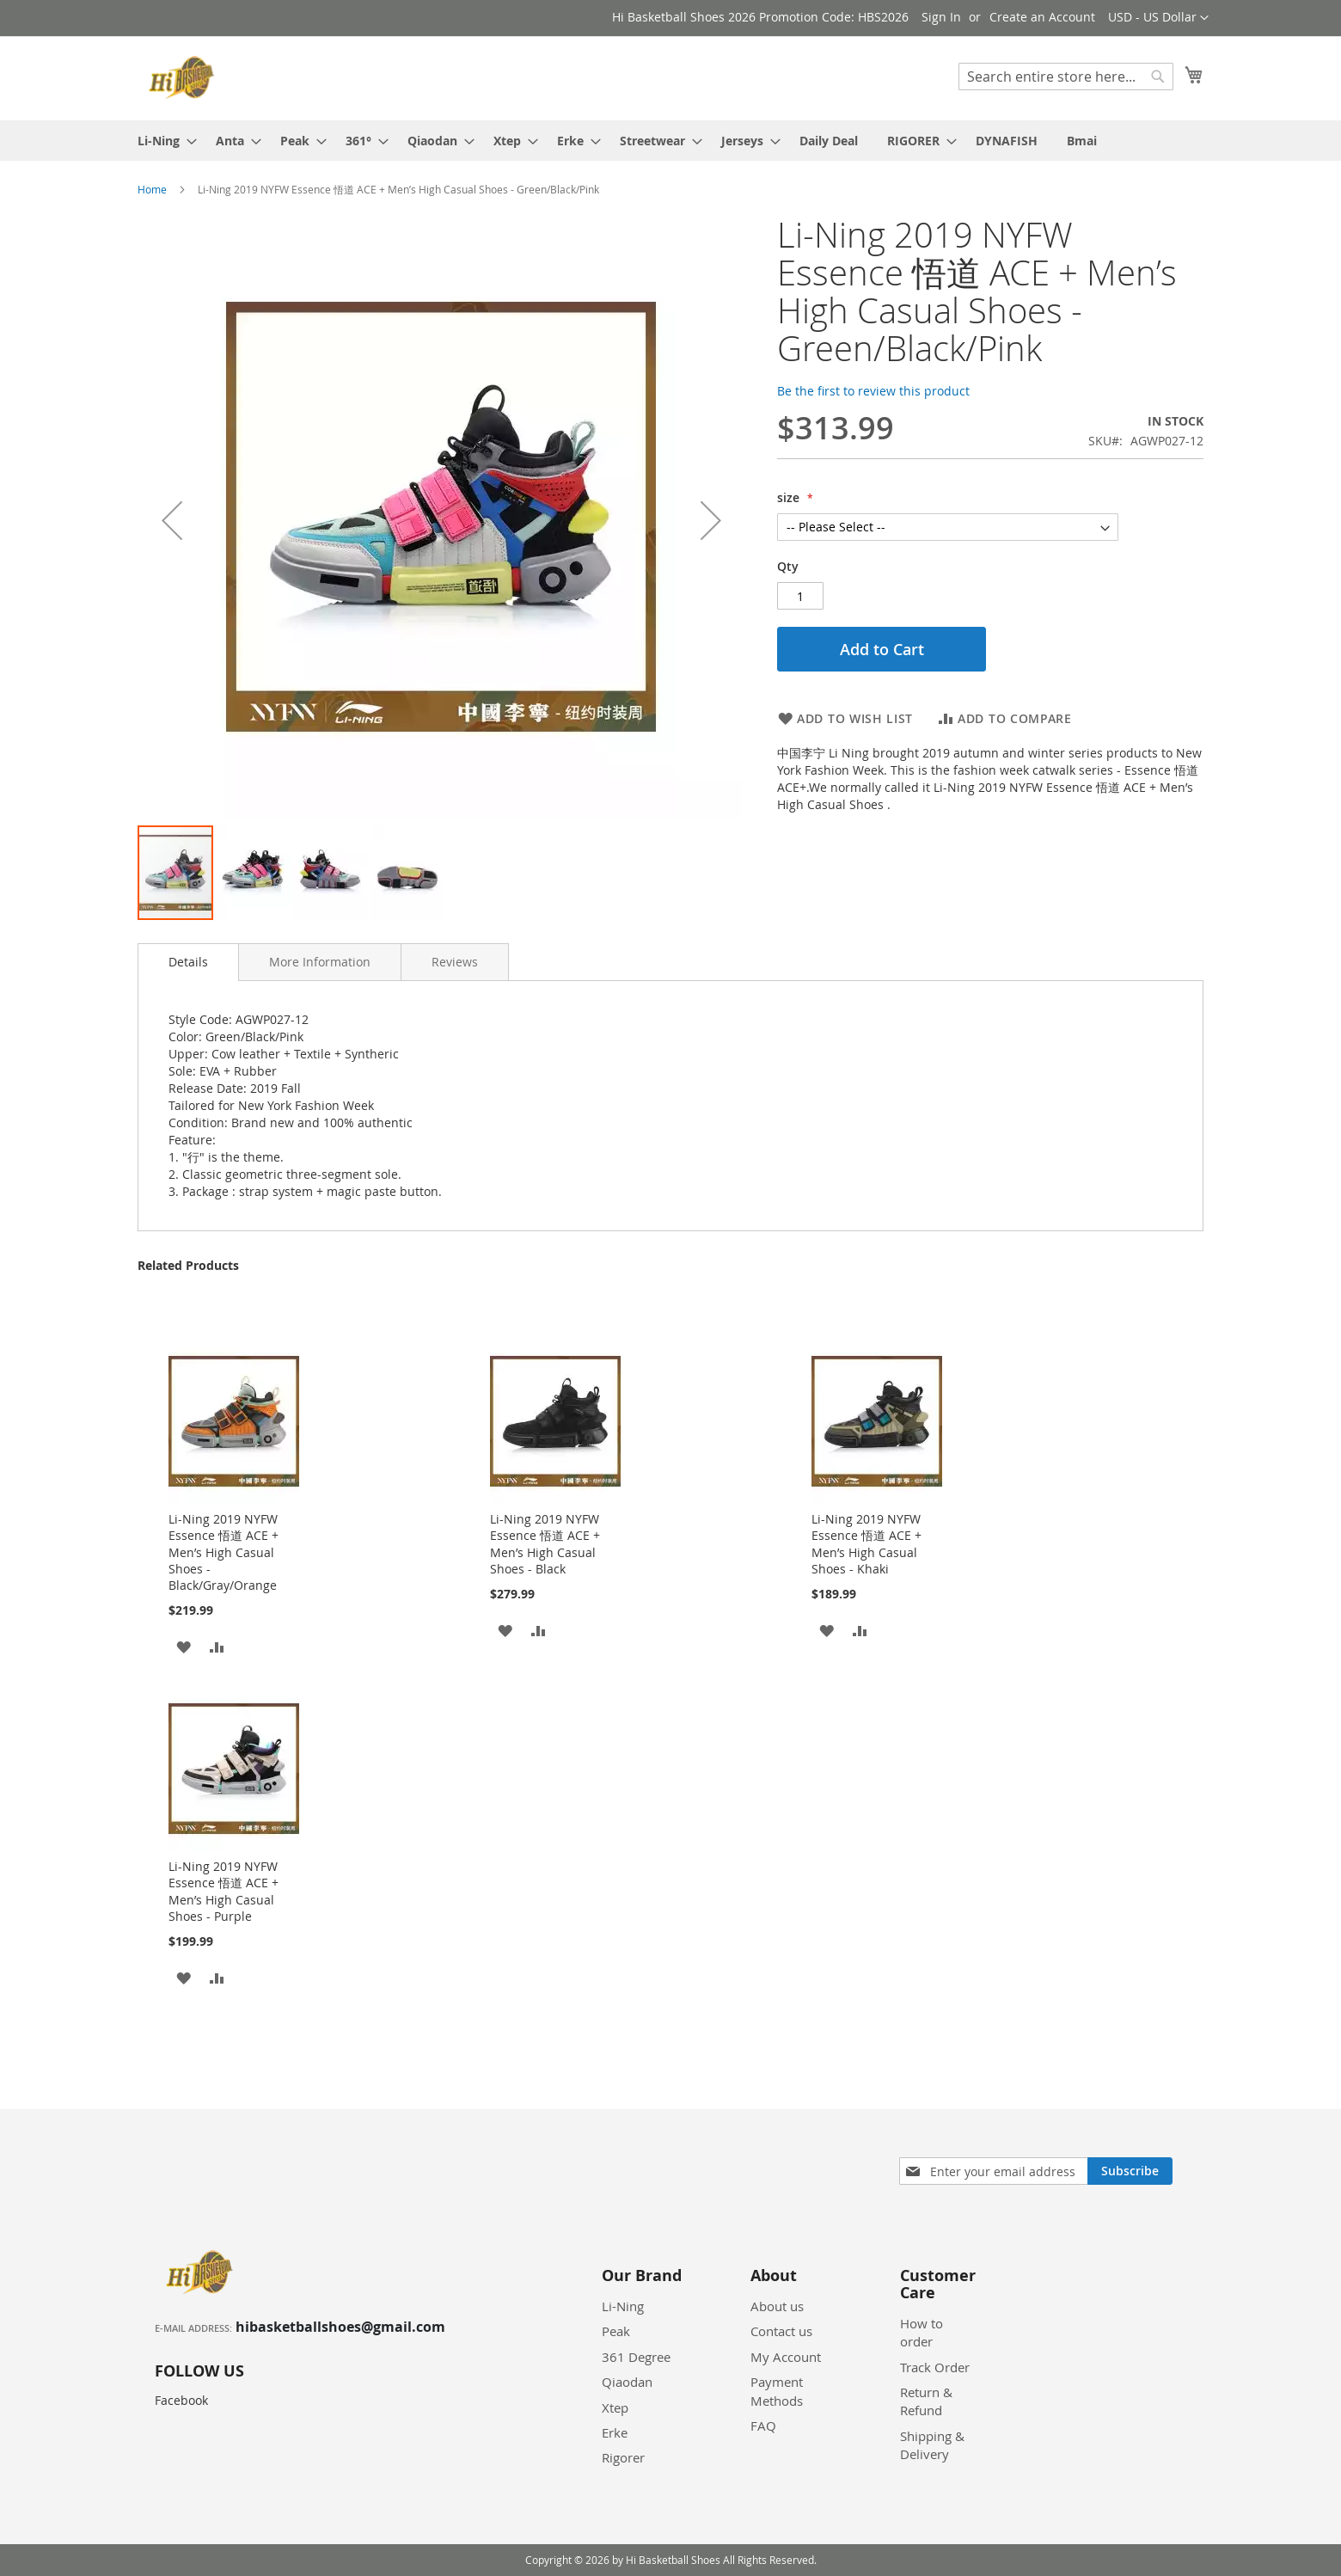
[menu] (670, 140)
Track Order (935, 2367)
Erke (615, 2432)
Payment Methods (776, 2390)
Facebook (181, 2400)
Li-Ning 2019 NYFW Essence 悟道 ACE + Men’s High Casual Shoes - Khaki (866, 1544)
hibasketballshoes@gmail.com (340, 2326)
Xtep (615, 2407)
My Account (785, 2356)
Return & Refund (926, 2401)
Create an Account (1042, 17)
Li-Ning (623, 2306)
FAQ (763, 2425)
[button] (1158, 18)
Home (152, 189)
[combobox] (1065, 76)
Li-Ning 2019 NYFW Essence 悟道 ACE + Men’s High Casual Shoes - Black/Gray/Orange (223, 1552)
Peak (616, 2331)
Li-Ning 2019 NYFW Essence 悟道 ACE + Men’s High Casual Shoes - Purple (223, 1891)
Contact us (781, 2331)
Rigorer (623, 2457)
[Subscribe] (1130, 2171)
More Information (319, 962)
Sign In (941, 17)
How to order (921, 2332)
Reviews (455, 962)
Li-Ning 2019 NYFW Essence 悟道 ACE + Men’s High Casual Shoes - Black (545, 1544)
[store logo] (184, 77)
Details (188, 962)
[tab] (188, 962)
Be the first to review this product (873, 391)
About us (777, 2306)
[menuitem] (162, 140)
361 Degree (636, 2356)
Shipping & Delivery (932, 2445)
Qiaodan (627, 2381)
